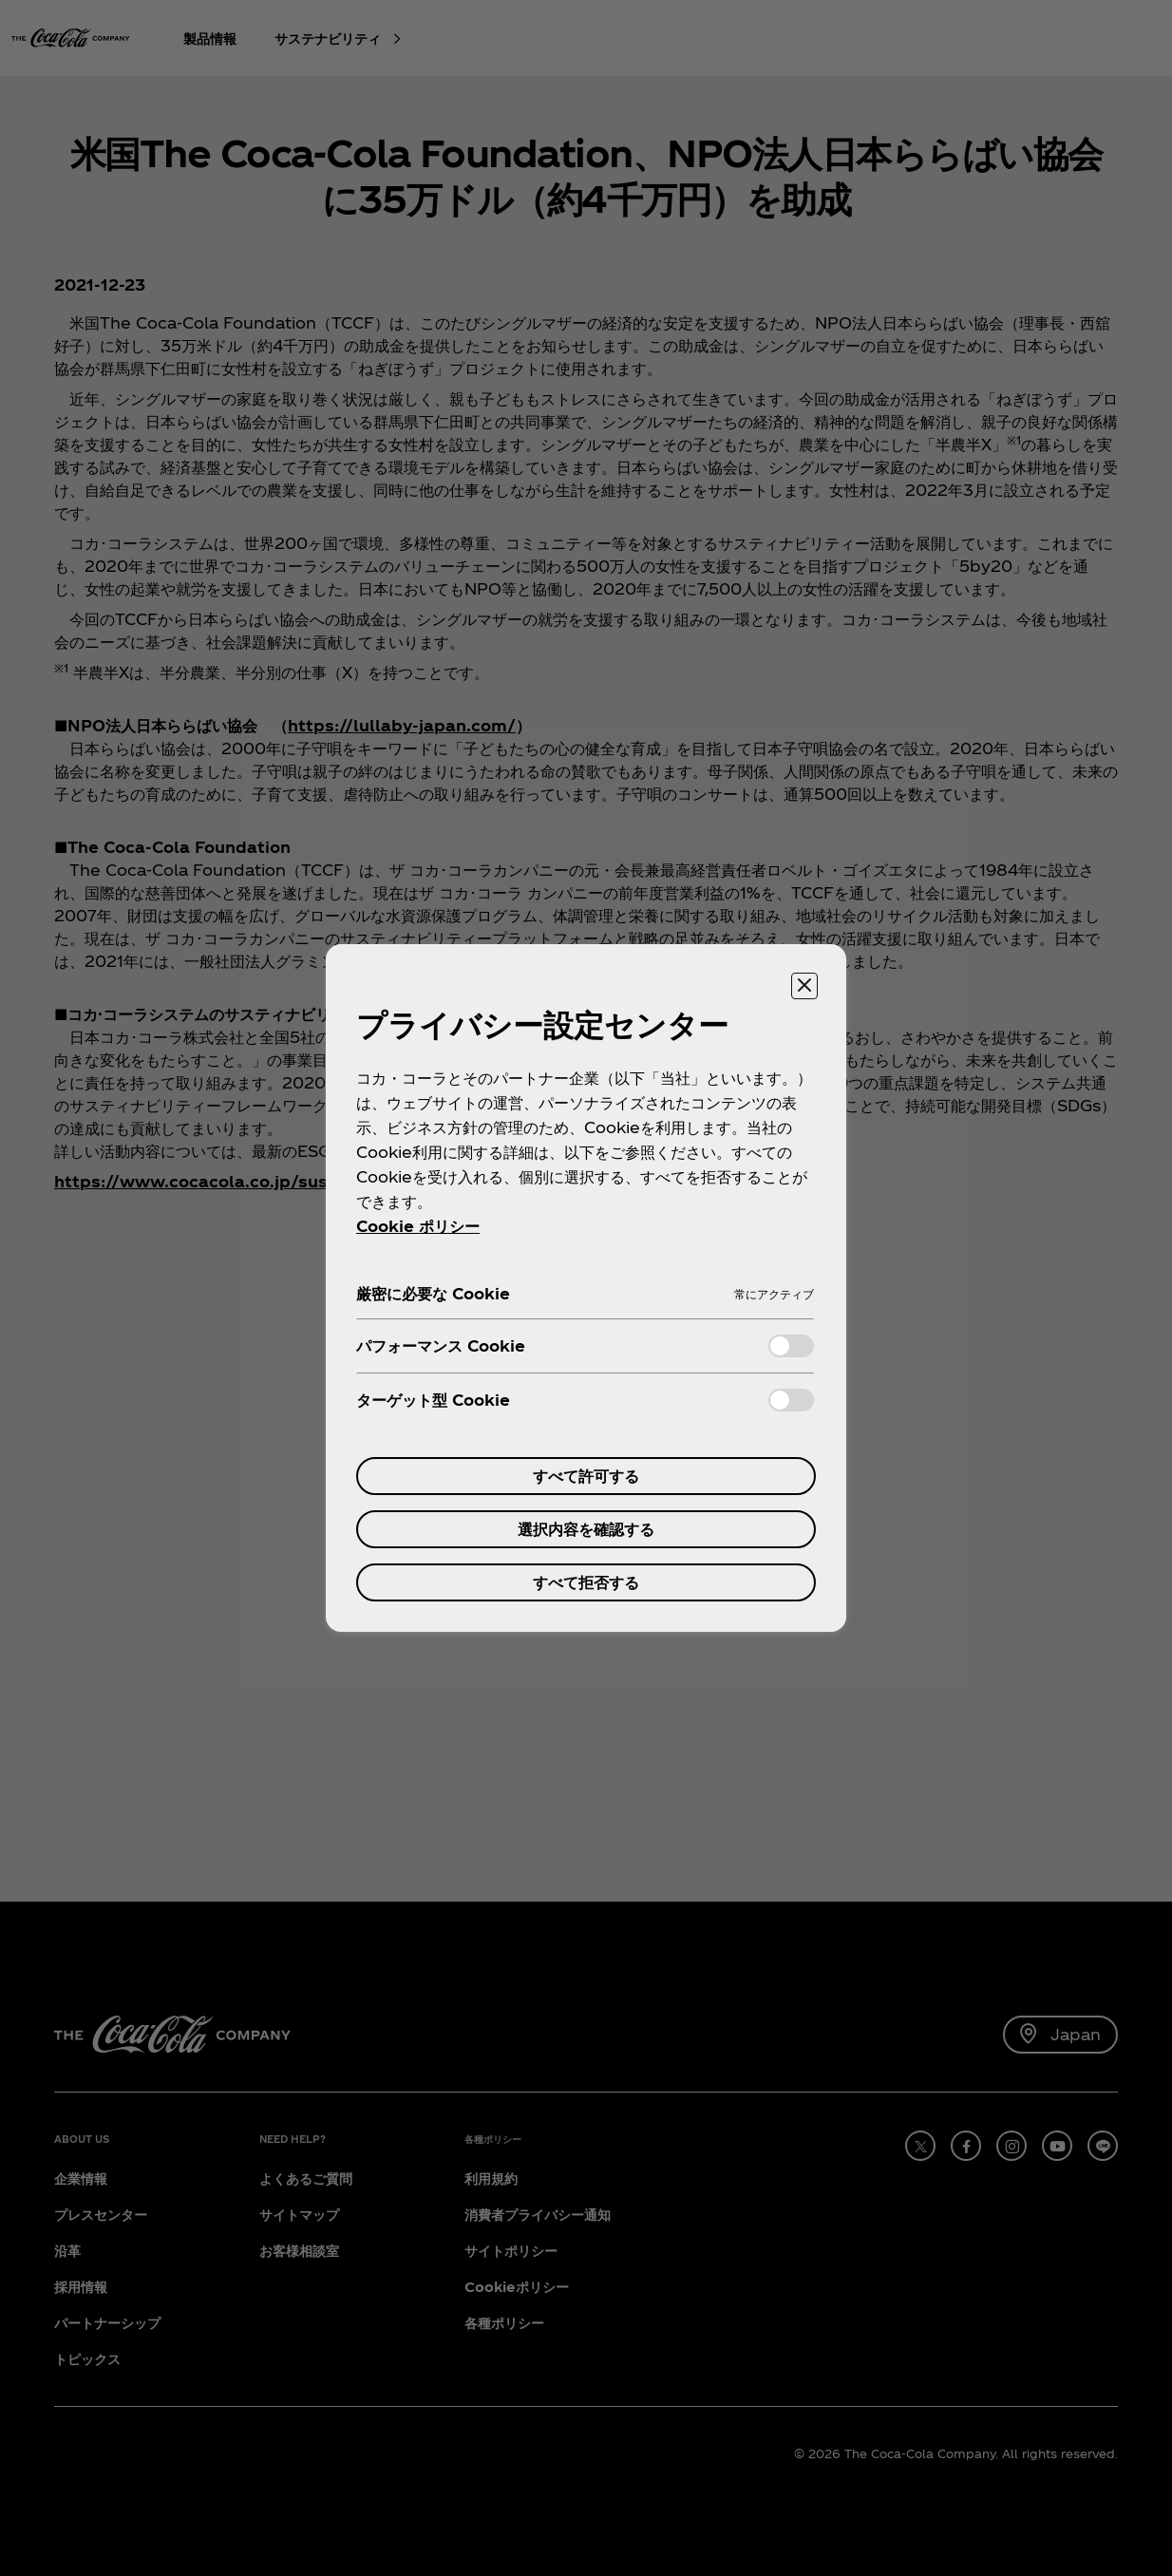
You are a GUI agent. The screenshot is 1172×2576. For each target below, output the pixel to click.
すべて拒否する (586, 1582)
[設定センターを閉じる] (804, 986)
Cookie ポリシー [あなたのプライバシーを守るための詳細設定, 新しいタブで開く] (418, 1226)
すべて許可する (586, 1476)
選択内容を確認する (586, 1529)
